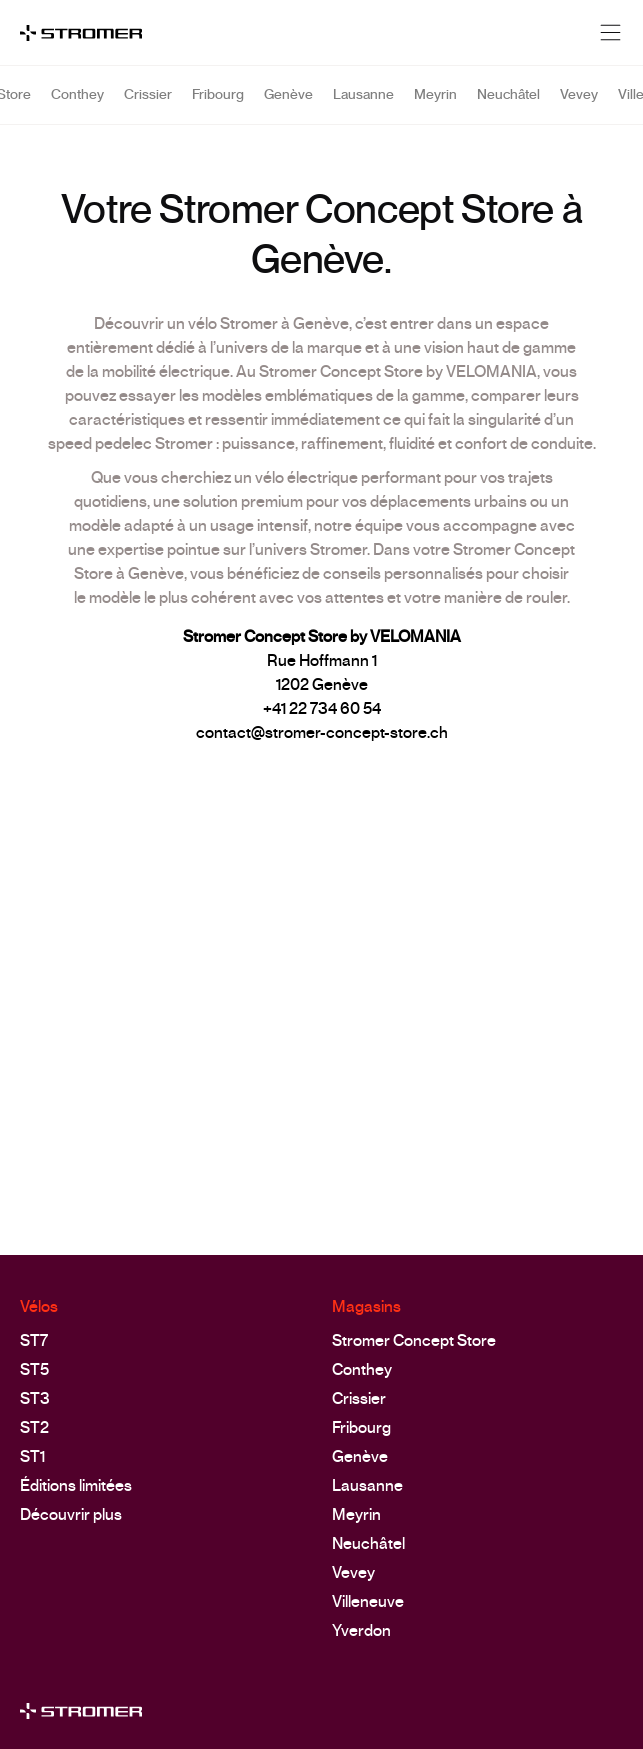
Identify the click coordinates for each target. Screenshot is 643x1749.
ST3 (35, 1398)
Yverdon (361, 1630)
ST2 (34, 1427)
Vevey (579, 105)
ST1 (32, 1456)
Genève (288, 105)
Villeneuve (368, 1601)
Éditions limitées (76, 1485)
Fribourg (218, 105)
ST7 (34, 1340)
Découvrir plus (71, 1514)
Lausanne (363, 105)
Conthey (77, 105)
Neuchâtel (508, 105)
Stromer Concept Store (414, 1340)
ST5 (34, 1369)
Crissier (148, 105)
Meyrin (435, 105)
